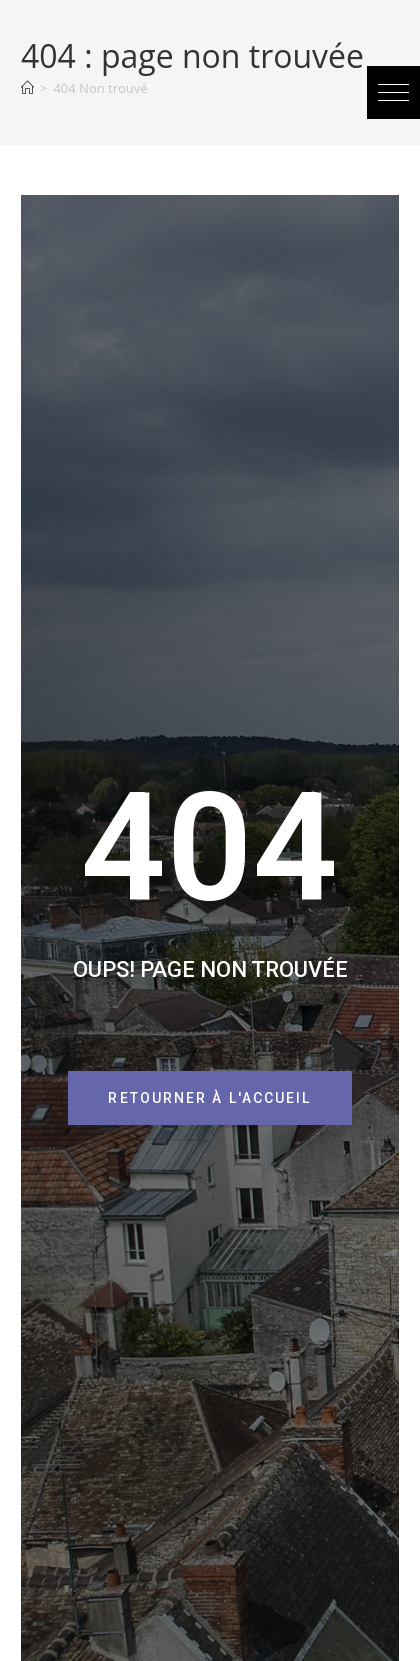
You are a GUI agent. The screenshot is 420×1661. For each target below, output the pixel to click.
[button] (393, 92)
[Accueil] (27, 88)
